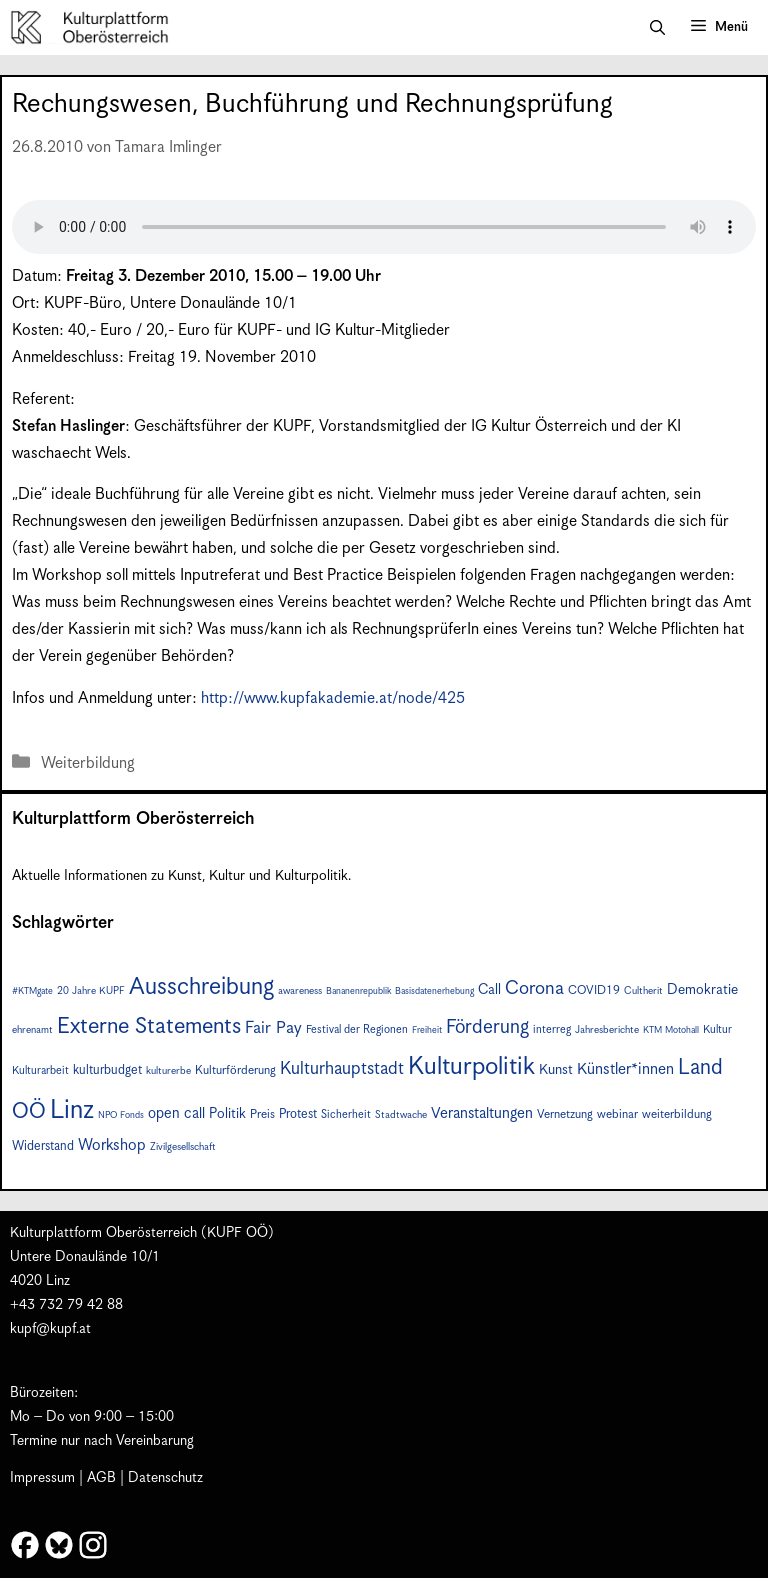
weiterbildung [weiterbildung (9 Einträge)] (677, 1114)
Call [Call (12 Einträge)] (489, 990)
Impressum (42, 1478)
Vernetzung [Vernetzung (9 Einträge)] (565, 1114)
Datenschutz (165, 1478)
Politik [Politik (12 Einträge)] (227, 1114)
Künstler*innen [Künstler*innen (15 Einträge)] (625, 1069)
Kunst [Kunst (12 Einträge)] (556, 1070)
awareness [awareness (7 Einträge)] (300, 991)
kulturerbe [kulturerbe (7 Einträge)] (168, 1071)
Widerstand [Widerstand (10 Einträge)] (43, 1146)
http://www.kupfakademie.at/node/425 (333, 698)
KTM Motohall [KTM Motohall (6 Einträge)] (671, 1030)
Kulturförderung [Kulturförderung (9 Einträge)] (235, 1070)
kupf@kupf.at (50, 1329)
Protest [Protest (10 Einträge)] (298, 1114)
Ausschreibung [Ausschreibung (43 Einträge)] (201, 987)
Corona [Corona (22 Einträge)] (534, 988)
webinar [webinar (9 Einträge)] (617, 1114)
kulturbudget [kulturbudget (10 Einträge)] (107, 1070)
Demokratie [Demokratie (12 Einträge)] (702, 990)
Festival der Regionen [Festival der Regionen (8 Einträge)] (357, 1029)
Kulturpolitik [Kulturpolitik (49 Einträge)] (471, 1067)
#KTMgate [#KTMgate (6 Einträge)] (32, 991)
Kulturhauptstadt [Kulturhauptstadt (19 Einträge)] (342, 1069)
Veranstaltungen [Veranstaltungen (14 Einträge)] (482, 1113)
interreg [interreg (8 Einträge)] (552, 1029)
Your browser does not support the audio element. (384, 227)
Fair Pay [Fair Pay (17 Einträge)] (273, 1028)
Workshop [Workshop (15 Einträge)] (112, 1145)
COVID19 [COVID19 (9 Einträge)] (594, 990)
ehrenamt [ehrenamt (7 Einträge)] (32, 1030)
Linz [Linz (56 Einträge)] (72, 1110)
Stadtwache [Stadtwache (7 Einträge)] (401, 1115)
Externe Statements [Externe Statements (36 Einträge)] (149, 1026)
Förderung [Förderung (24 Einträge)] (487, 1027)
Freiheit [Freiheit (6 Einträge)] (427, 1030)
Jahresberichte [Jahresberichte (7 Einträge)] (607, 1030)
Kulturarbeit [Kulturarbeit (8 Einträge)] (40, 1070)
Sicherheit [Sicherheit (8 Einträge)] (346, 1114)
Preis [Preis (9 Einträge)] (262, 1114)
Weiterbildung (88, 763)
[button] (657, 28)
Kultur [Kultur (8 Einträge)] (717, 1029)
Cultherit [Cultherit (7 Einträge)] (643, 991)
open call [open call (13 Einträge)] (176, 1113)
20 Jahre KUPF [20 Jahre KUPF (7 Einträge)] (91, 991)
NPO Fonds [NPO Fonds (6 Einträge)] (121, 1115)
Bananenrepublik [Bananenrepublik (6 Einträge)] (358, 991)
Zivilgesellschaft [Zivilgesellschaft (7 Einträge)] (183, 1147)
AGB (101, 1478)
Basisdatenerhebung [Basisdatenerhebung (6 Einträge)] (434, 991)
